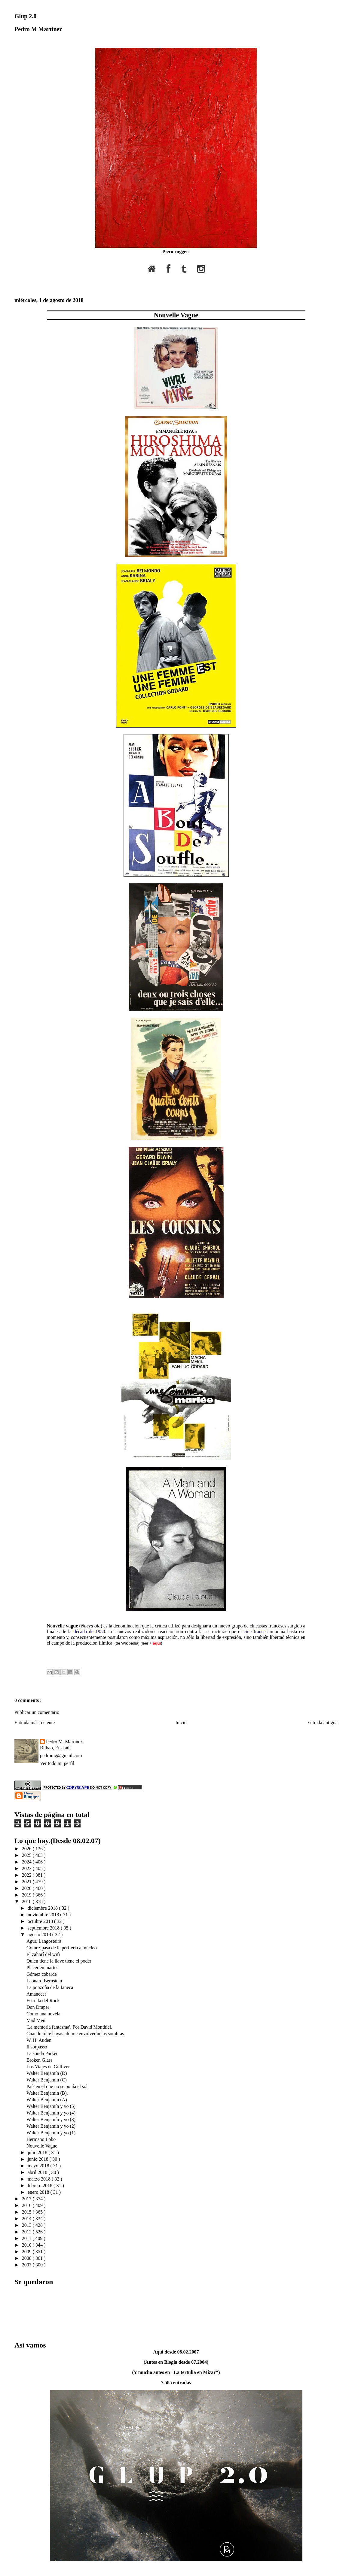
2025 (27, 1855)
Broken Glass (39, 2060)
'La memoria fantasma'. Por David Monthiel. (69, 2027)
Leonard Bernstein (44, 1980)
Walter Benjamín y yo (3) (50, 2119)
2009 (27, 2251)
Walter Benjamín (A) (46, 2099)
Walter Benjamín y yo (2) (50, 2126)
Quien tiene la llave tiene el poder (58, 1960)
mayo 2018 (39, 2165)
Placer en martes (42, 1967)
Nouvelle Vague (176, 315)
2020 (27, 1888)
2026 (27, 1848)
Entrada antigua (322, 1722)
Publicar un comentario (36, 1712)
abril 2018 (38, 2172)
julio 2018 (38, 2152)
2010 (27, 2245)
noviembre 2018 (44, 1914)
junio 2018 (39, 2159)
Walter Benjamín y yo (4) (50, 2112)
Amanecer (36, 1993)
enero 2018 (39, 2192)
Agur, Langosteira (43, 1941)
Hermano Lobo (41, 2139)
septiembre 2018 (44, 1927)
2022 (27, 1875)
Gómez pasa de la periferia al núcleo (61, 1947)
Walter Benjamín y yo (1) (50, 2132)
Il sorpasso (36, 2046)
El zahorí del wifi (43, 1954)
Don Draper (37, 2007)
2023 (27, 1868)
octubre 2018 (41, 1921)
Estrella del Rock (43, 2000)
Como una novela (43, 2013)
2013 (27, 2225)
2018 (27, 1901)
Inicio (180, 1722)
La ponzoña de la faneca (49, 1987)
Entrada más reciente (34, 1722)
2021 (27, 1881)
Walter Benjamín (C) (46, 2079)
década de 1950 (89, 1631)
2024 (27, 1861)
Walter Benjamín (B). (47, 2093)
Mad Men (35, 2020)
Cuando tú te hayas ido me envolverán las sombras (75, 2033)
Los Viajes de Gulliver (48, 2066)
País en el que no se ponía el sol (57, 2086)
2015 (27, 2211)
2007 (27, 2264)
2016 (27, 2205)
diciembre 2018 (43, 1908)
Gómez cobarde (41, 1974)
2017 (27, 2198)
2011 (27, 2238)
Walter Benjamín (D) (46, 2073)
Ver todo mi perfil (57, 1763)
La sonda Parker (42, 2053)
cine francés (255, 1631)
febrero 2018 (41, 2185)
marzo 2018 (40, 2178)
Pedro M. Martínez (64, 1741)
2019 (27, 1894)
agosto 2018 (40, 1934)
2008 (27, 2258)
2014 (27, 2218)
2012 (27, 2231)
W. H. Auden (38, 2040)
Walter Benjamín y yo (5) (50, 2106)
